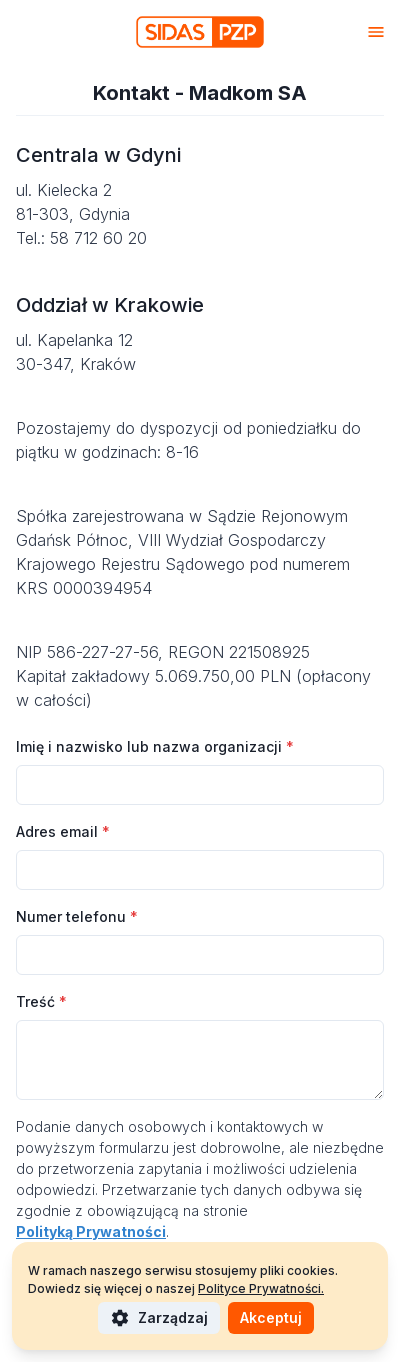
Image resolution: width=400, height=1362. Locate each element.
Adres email (63, 831)
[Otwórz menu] (376, 32)
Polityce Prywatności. (261, 1288)
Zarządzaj (159, 1318)
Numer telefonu (77, 916)
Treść (41, 1001)
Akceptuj (271, 1317)
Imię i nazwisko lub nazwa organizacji (155, 746)
